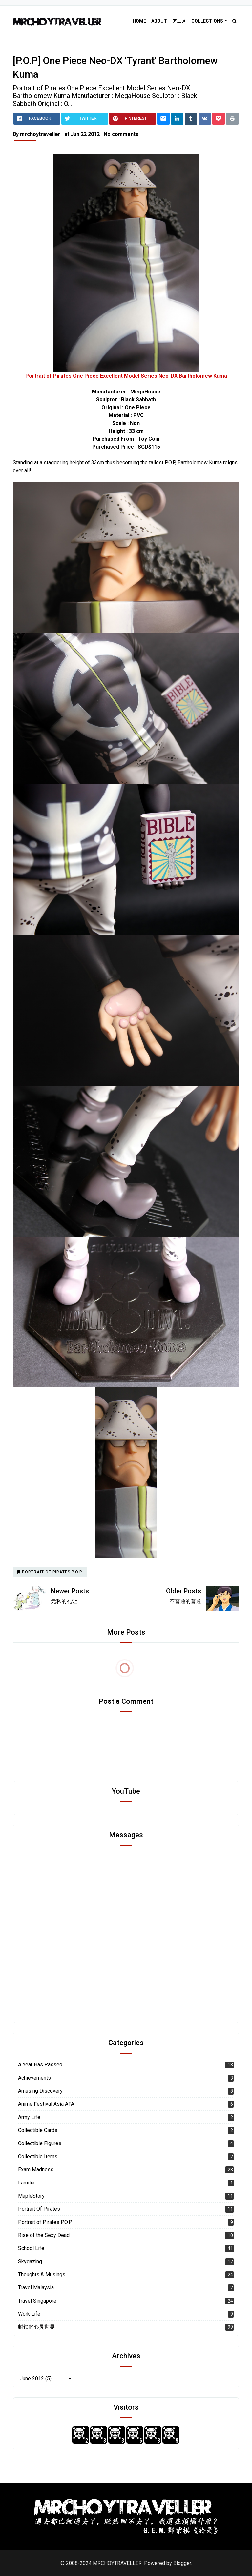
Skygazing (30, 2261)
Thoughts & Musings (41, 2274)
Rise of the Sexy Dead (44, 2235)
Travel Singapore (37, 2301)
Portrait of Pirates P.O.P (45, 2222)
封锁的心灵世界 (36, 2327)
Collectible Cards (37, 2130)
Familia (26, 2183)
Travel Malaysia (36, 2287)
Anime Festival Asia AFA (46, 2104)
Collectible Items (37, 2156)
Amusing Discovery (40, 2091)
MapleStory (31, 2196)
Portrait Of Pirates (39, 2209)
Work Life (29, 2314)
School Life (31, 2248)
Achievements (34, 2078)
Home (139, 21)
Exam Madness (35, 2169)
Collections (207, 21)
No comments (121, 134)
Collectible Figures (39, 2143)
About (159, 21)
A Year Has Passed (40, 2065)
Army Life (29, 2117)
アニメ (179, 21)
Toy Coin (148, 439)
